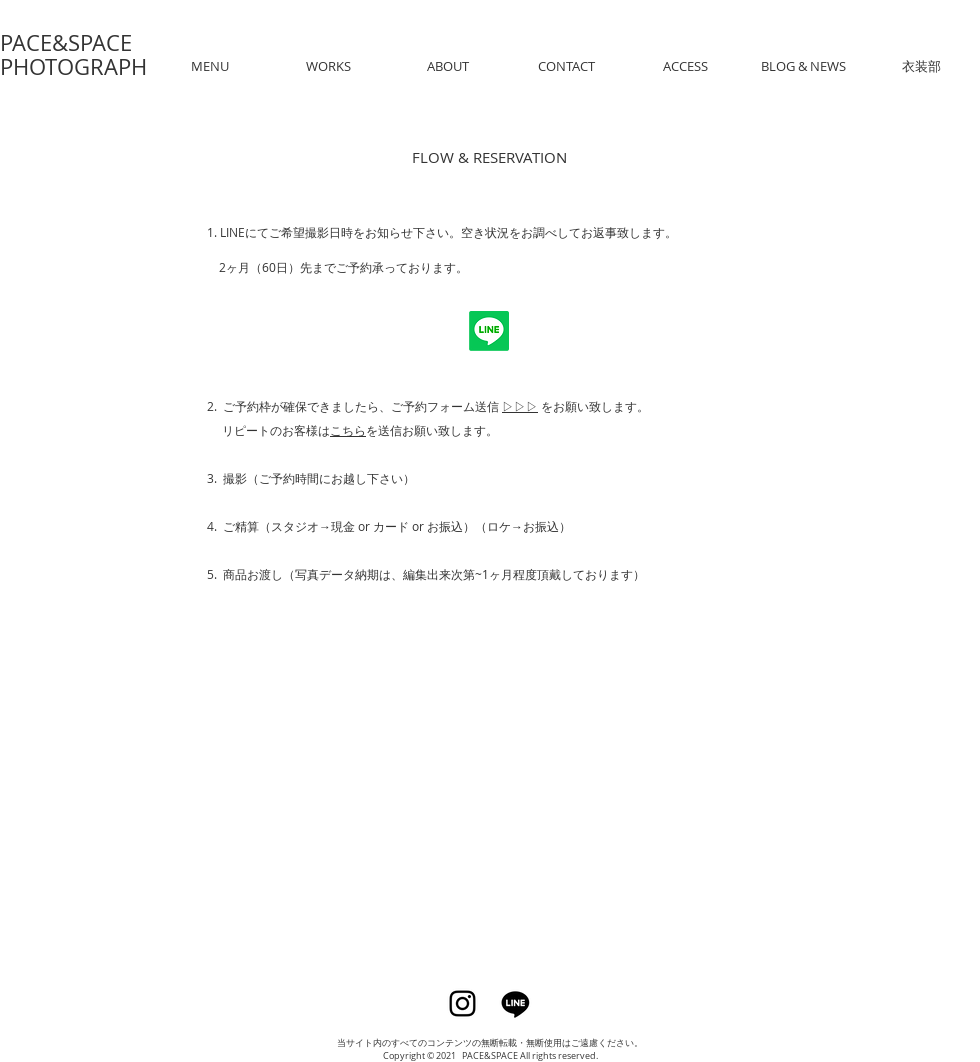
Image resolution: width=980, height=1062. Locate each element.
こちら (348, 430)
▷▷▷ (520, 406)
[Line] (515, 1003)
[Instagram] (462, 1003)
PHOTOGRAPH (73, 66)
